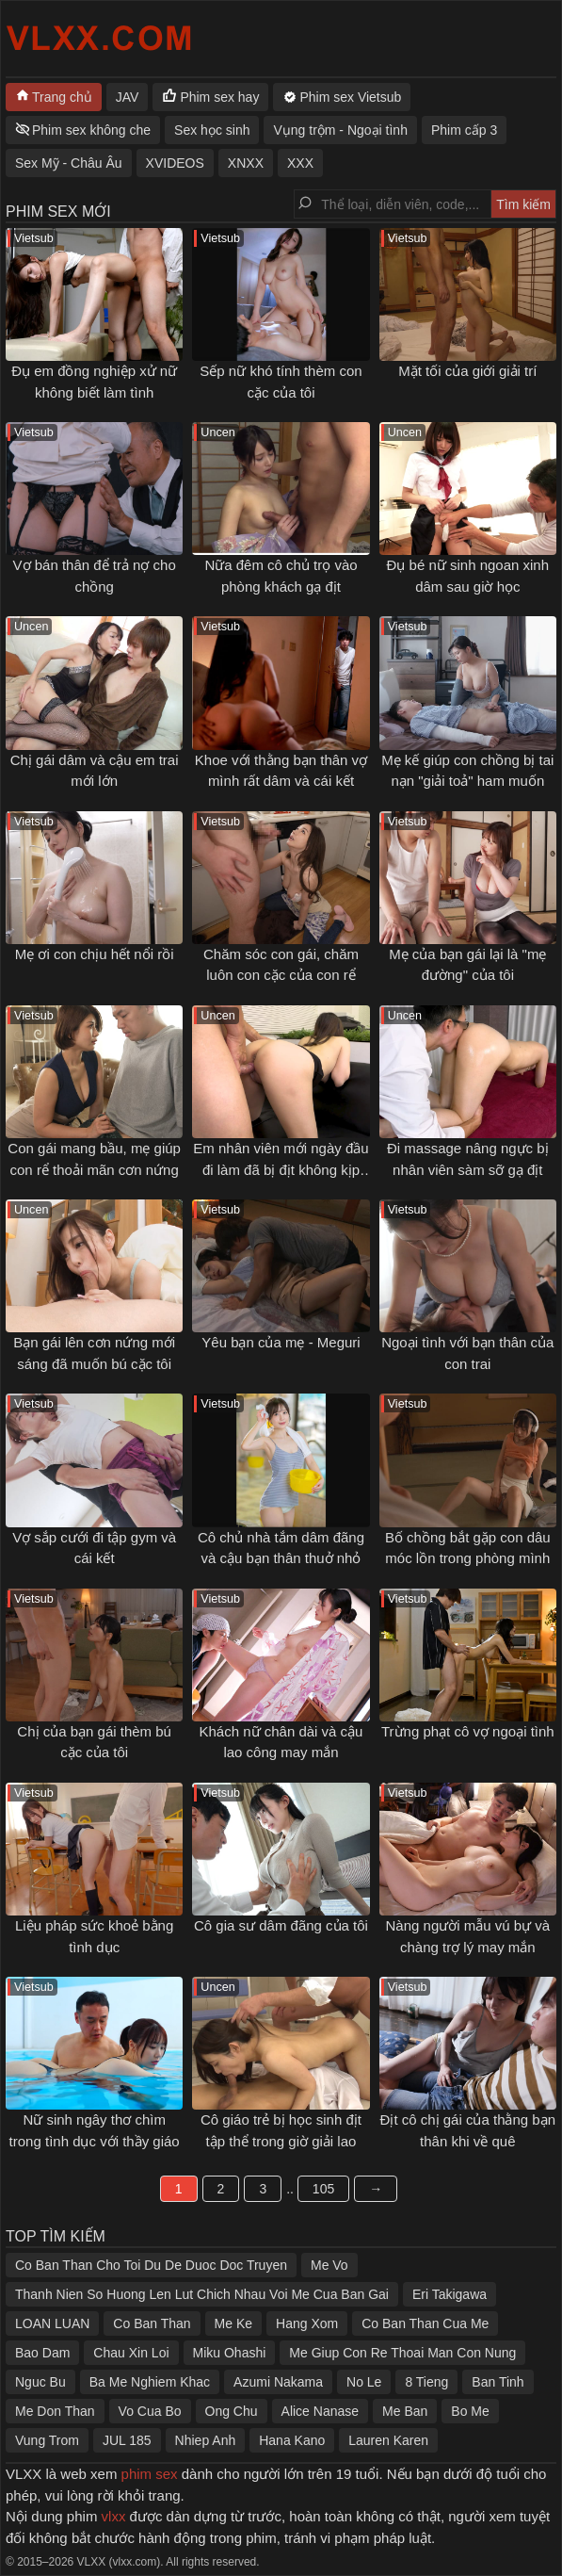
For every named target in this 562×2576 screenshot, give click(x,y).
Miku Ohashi (229, 2352)
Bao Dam (42, 2352)
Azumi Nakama (278, 2381)
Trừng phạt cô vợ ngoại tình (467, 1731)
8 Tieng (426, 2381)
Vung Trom (47, 2440)
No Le (363, 2381)
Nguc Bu (40, 2381)
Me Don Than (55, 2411)
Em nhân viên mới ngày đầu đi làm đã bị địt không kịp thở (280, 1169)
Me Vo (329, 2265)
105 (323, 2188)
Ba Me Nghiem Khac (149, 2381)
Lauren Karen (388, 2440)
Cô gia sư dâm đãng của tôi (281, 1925)
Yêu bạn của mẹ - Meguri (280, 1342)
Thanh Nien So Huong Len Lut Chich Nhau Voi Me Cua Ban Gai (202, 2294)
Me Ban (404, 2411)
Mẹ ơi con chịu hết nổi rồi (94, 954)
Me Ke (233, 2323)
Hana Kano (292, 2440)
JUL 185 (127, 2440)
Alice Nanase (320, 2411)
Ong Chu (231, 2411)
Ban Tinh (497, 2381)
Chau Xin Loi (131, 2352)
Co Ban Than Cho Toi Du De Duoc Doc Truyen (151, 2265)
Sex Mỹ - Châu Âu (68, 163)
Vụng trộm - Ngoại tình (340, 130)
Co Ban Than (151, 2323)
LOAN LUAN (52, 2323)
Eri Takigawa (449, 2294)
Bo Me (470, 2411)
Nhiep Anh (205, 2440)
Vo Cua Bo (150, 2411)
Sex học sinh (211, 130)
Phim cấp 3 (464, 130)
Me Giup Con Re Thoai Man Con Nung (402, 2352)
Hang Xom (307, 2323)
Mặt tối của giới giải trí (467, 371)
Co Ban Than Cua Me (425, 2323)
